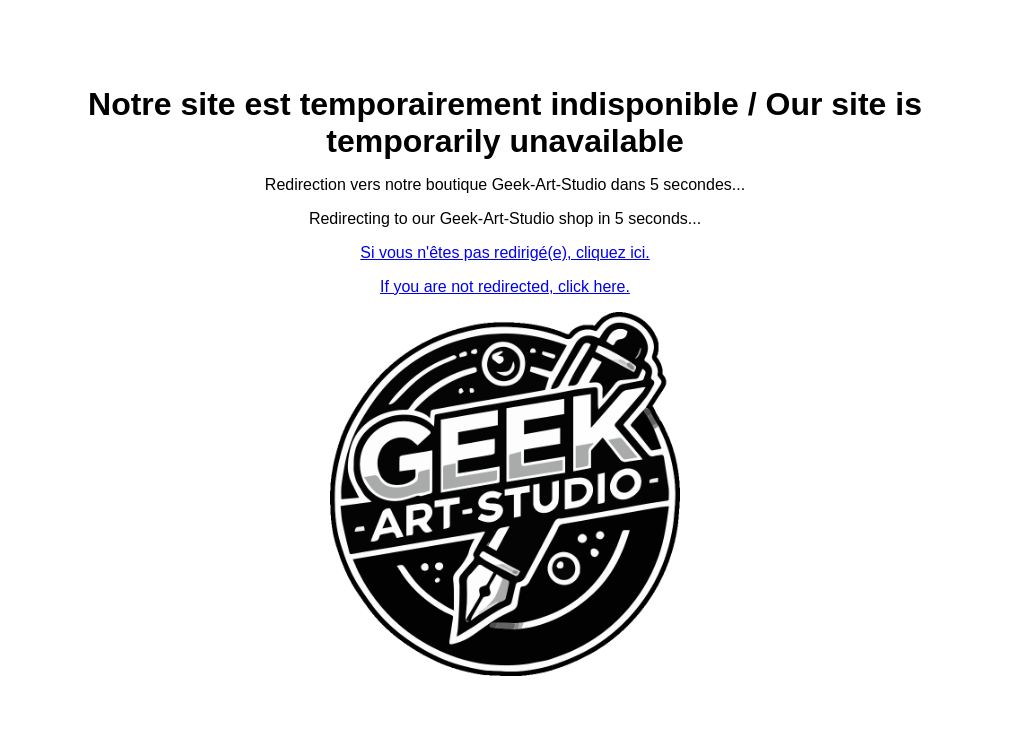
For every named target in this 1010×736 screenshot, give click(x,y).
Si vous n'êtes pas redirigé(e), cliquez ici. (504, 252)
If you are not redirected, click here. (505, 286)
